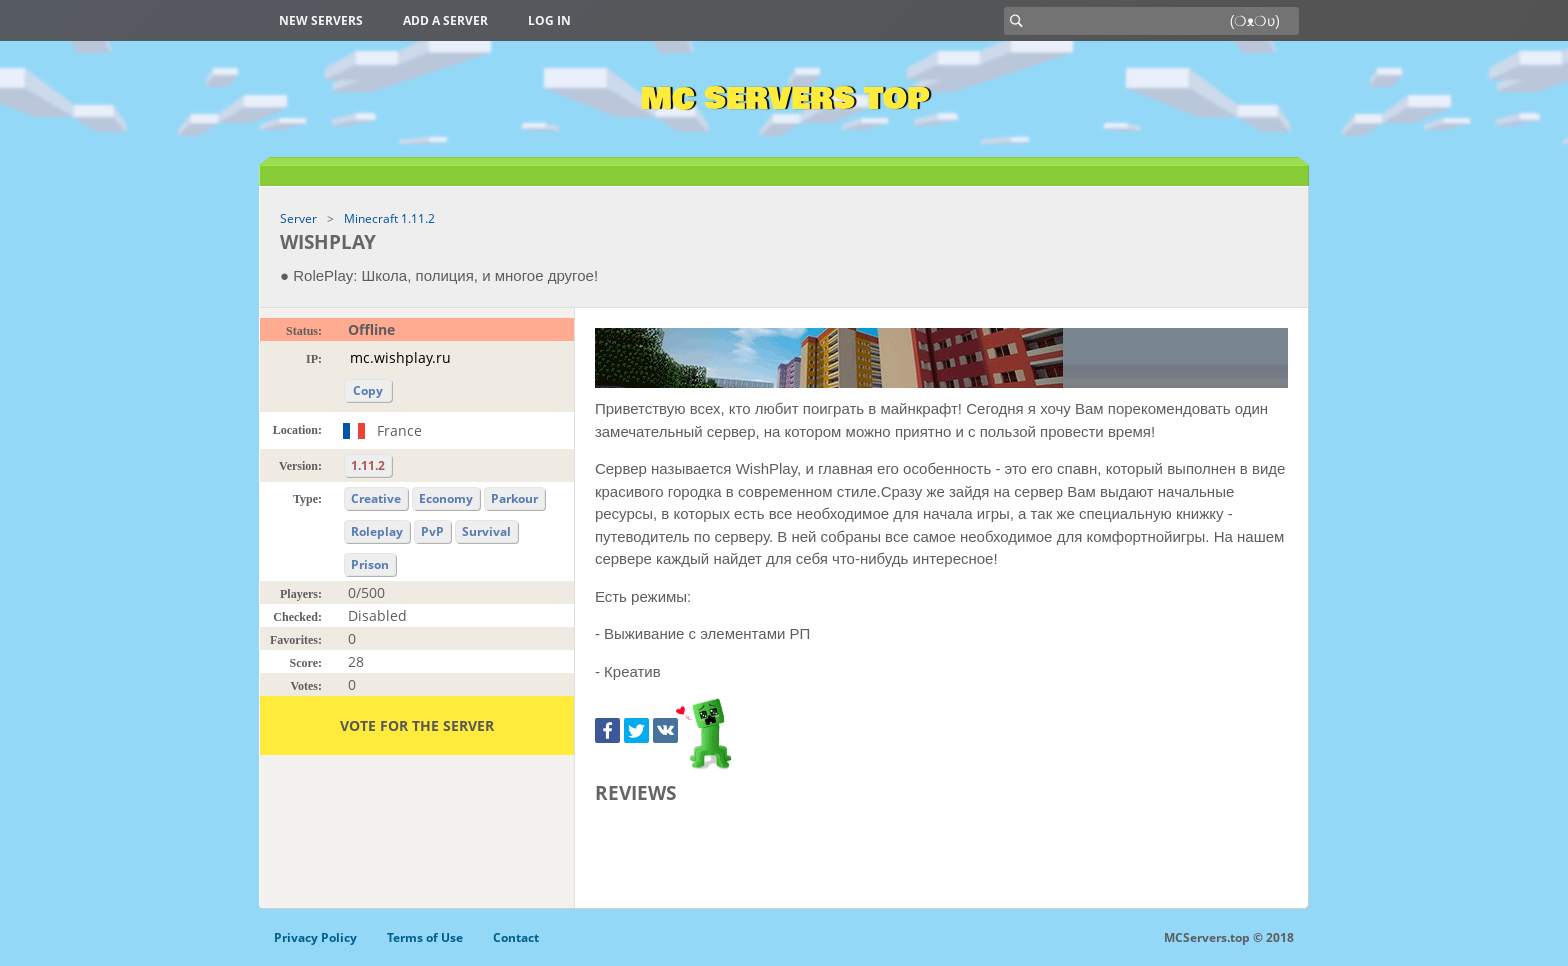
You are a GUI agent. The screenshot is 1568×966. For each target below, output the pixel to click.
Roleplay (377, 531)
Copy (368, 390)
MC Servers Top (784, 99)
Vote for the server (417, 725)
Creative (376, 498)
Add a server (445, 20)
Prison (370, 564)
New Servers (321, 20)
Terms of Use (425, 937)
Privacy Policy (315, 937)
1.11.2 (368, 465)
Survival (486, 531)
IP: (314, 359)
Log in (549, 20)
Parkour (514, 498)
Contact (516, 937)
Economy (446, 498)
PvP (432, 531)
